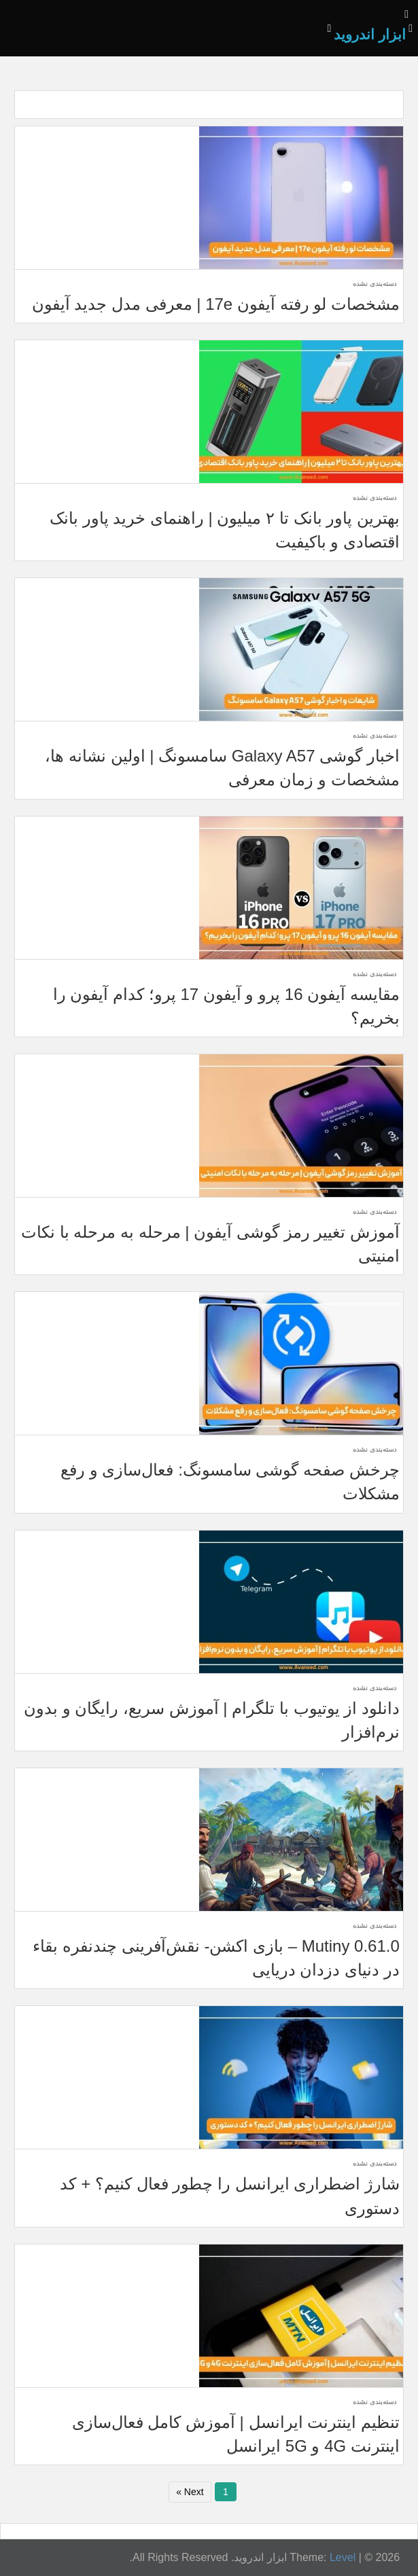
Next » (189, 2491)
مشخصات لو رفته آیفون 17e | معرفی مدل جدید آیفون (216, 304)
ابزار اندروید (370, 34)
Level (342, 2557)
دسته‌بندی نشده (374, 283)
